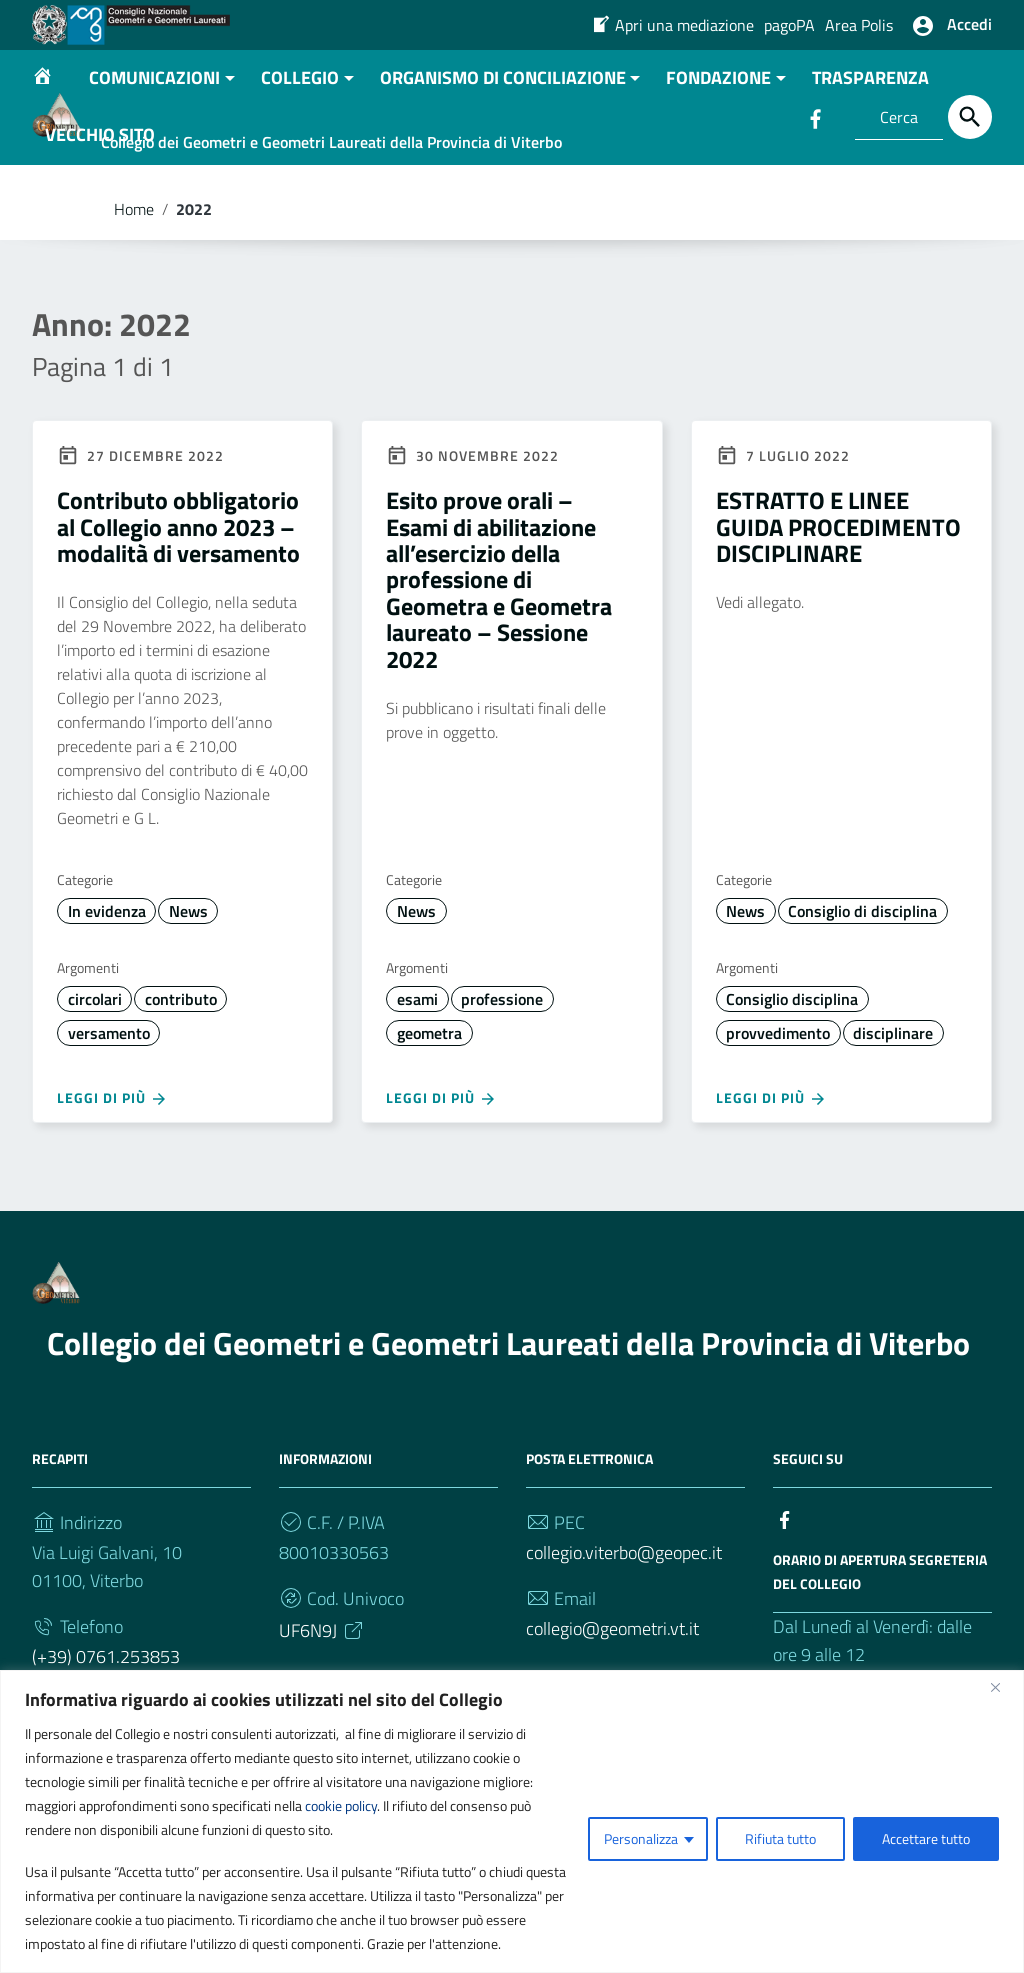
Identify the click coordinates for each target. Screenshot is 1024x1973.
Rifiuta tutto (780, 1838)
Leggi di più (112, 1157)
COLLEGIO (300, 136)
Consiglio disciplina (792, 1058)
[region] (512, 1821)
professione (502, 1058)
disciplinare (893, 1092)
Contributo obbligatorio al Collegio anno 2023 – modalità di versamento (178, 585)
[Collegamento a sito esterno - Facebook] (785, 1576)
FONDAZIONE (718, 136)
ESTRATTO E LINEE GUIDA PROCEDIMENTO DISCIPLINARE (838, 585)
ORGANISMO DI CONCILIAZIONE (503, 136)
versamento (109, 1092)
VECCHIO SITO (100, 193)
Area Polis (859, 25)
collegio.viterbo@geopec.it (624, 1611)
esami (417, 1058)
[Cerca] (970, 117)
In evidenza (107, 970)
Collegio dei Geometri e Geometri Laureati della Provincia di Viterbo (508, 1402)
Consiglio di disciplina (862, 970)
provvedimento (778, 1092)
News (188, 970)
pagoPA (789, 25)
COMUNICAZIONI (154, 136)
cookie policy (341, 1805)
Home (134, 268)
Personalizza (641, 1838)
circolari (95, 1058)
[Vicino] (1003, 1687)
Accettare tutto (926, 1838)
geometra (429, 1092)
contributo (181, 1058)
